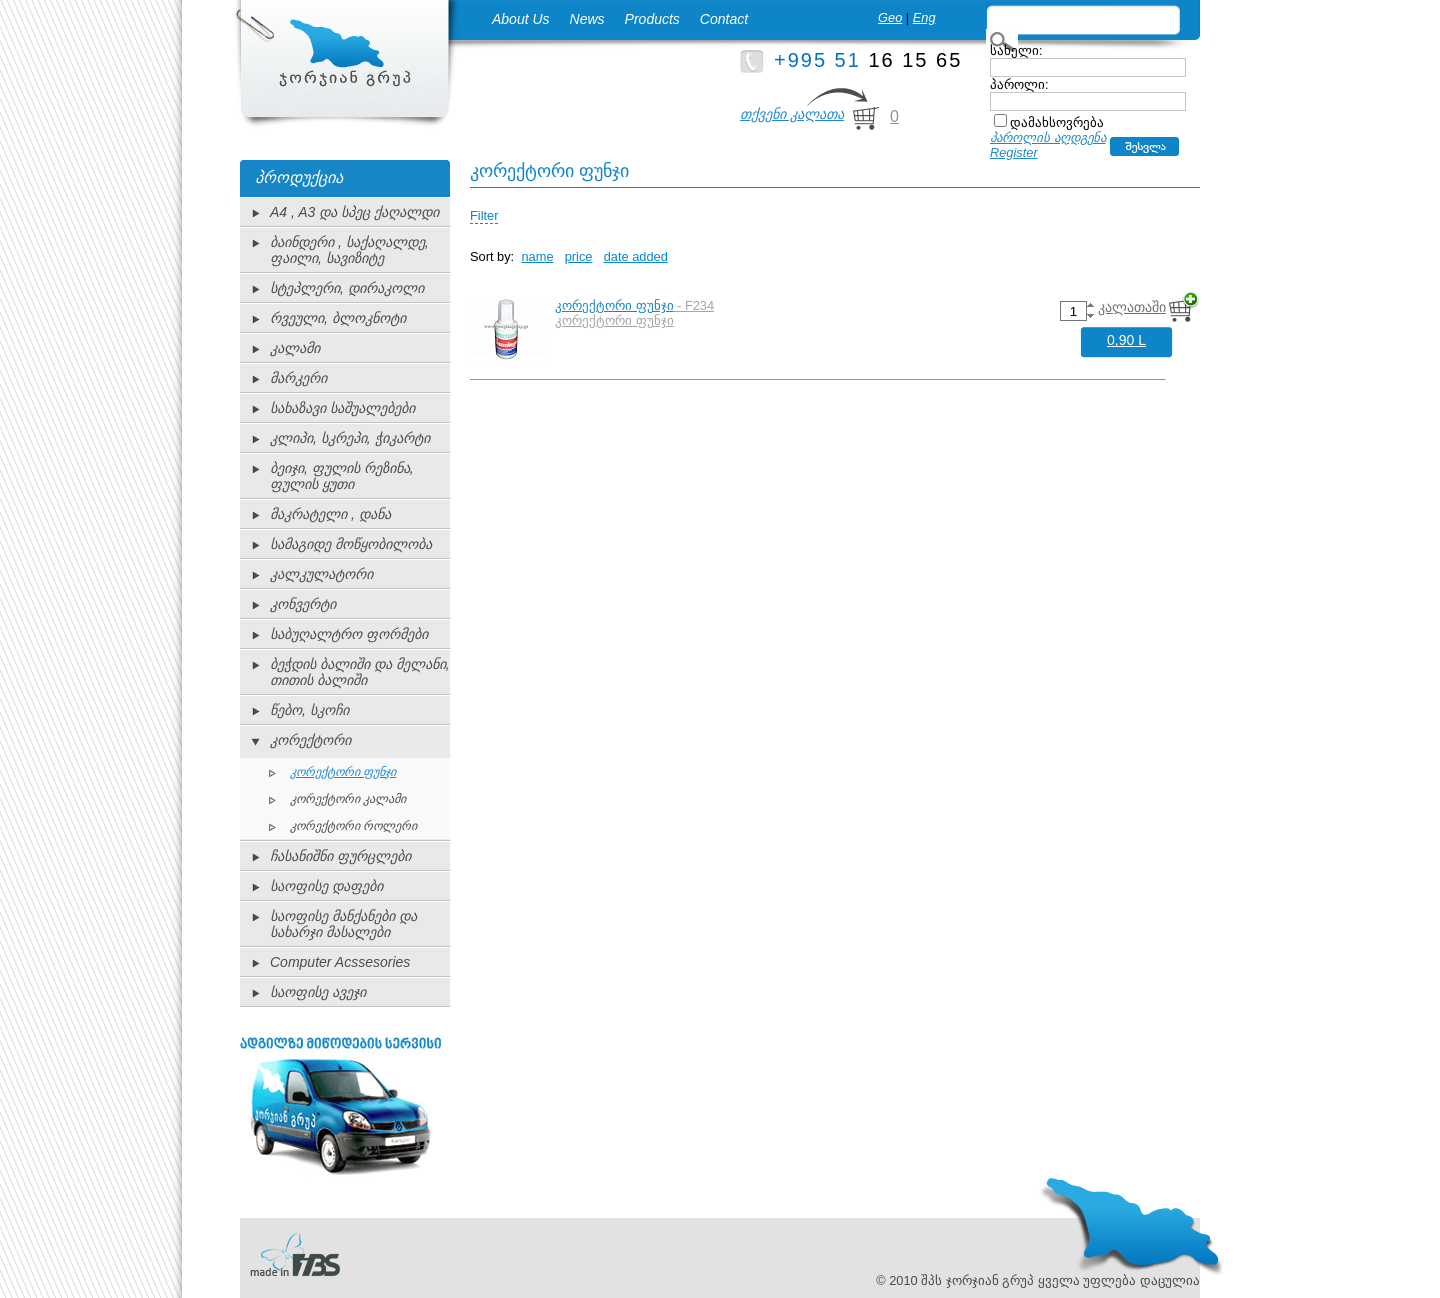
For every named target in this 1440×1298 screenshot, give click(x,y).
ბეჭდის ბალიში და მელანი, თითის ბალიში (360, 672)
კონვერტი (303, 604)
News (587, 19)
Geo (890, 17)
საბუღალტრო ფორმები (349, 634)
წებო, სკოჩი (309, 710)
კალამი (295, 348)
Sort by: (492, 256)
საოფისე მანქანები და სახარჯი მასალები (343, 924)
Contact (724, 19)
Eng (924, 17)
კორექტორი (310, 740)
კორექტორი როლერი (353, 826)
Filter (484, 215)
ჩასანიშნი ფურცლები (340, 856)
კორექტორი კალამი (348, 799)
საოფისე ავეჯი (318, 992)
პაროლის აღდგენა (1048, 137)
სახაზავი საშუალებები (342, 408)
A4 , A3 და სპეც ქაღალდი (354, 212)
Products (652, 19)
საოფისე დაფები (326, 886)
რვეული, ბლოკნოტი (338, 318)
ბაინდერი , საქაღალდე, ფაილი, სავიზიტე (349, 250)
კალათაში (1132, 307)
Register (1014, 152)
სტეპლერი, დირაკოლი (347, 288)
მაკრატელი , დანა (330, 514)
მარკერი (298, 378)
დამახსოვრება (1057, 122)
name (538, 256)
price (579, 256)
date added (636, 256)
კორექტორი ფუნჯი (343, 772)
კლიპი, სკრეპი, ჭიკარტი (350, 438)
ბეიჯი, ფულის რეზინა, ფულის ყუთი (342, 476)
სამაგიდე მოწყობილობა (351, 544)
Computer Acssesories (340, 962)
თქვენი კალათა (792, 114)
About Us (521, 19)
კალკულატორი (321, 574)
